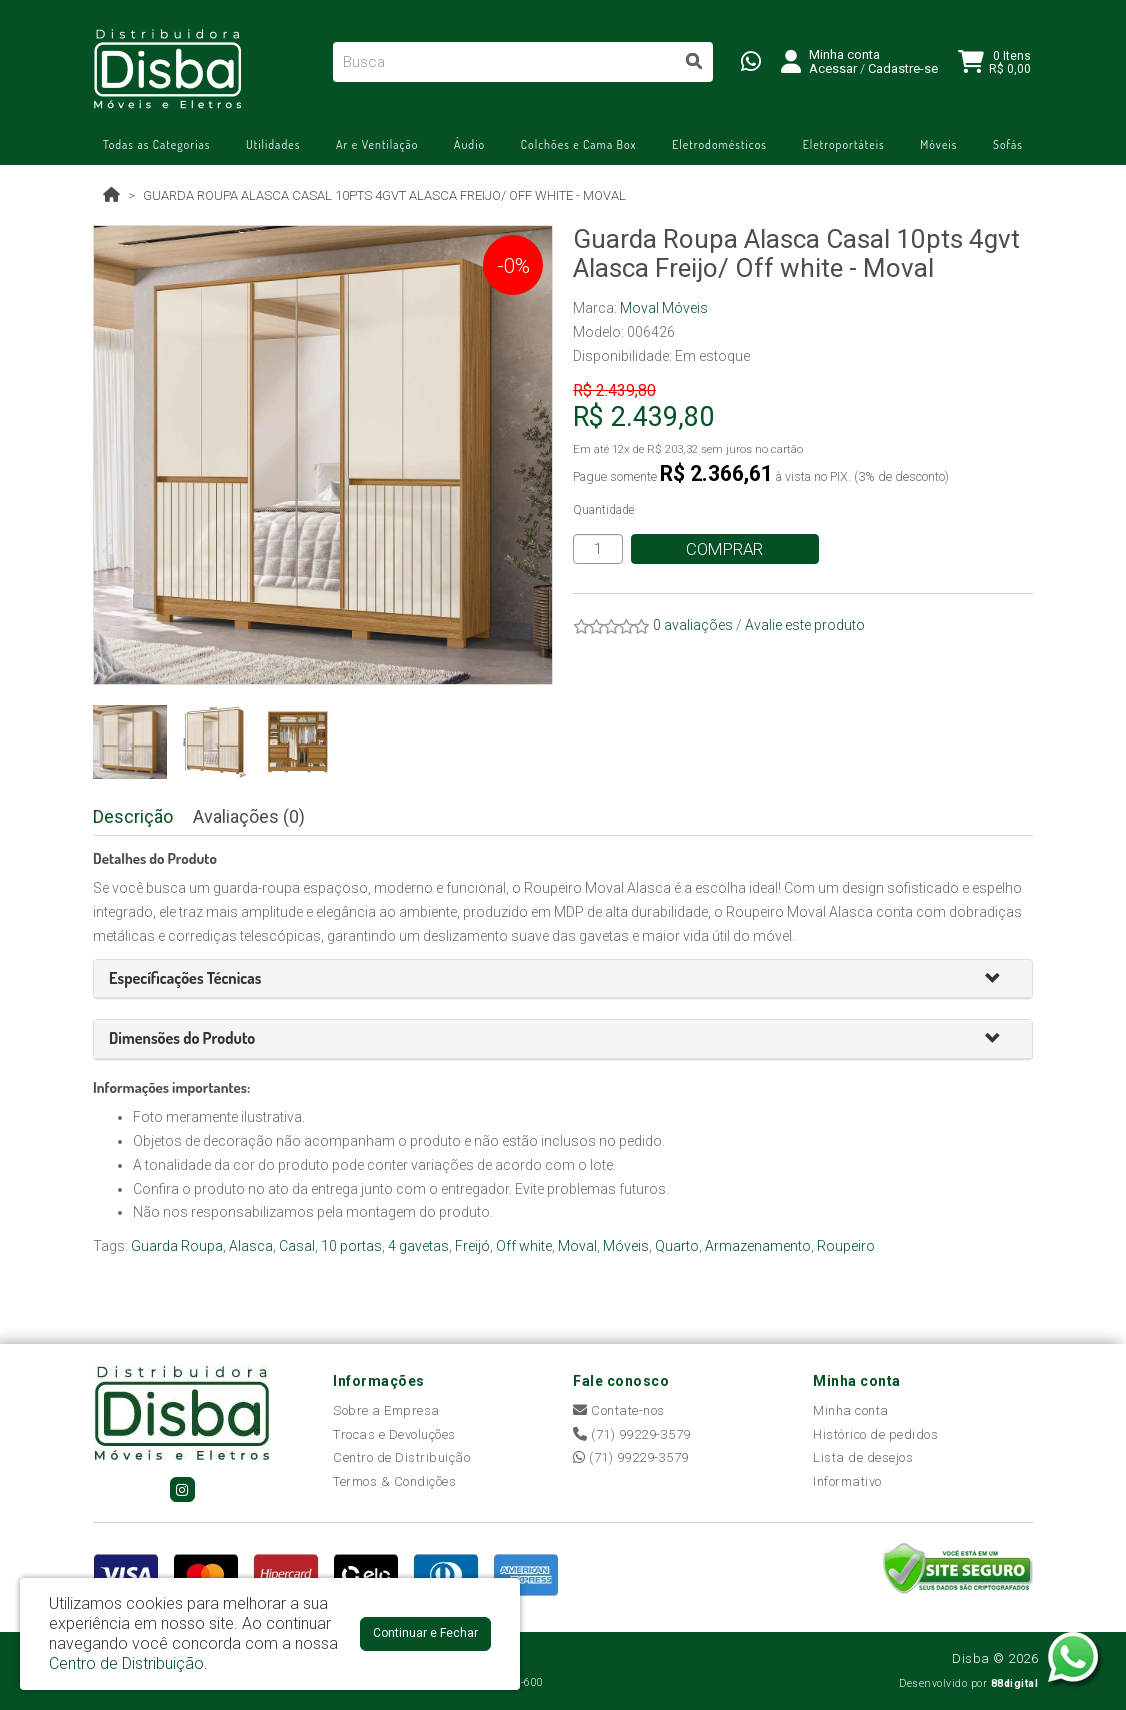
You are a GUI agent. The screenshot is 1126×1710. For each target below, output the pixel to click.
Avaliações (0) (249, 816)
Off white (524, 1246)
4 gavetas (418, 1246)
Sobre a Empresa (386, 1410)
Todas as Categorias (156, 144)
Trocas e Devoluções (394, 1434)
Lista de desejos (863, 1457)
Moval (577, 1246)
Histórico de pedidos (875, 1434)
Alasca (251, 1246)
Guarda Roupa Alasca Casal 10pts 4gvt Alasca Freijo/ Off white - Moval (384, 195)
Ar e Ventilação (377, 144)
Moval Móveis (664, 308)
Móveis (938, 144)
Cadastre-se (903, 68)
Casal (297, 1246)
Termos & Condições (394, 1481)
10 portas (351, 1246)
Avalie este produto (805, 625)
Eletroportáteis (844, 144)
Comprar (726, 549)
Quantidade (603, 510)
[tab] (563, 979)
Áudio (469, 144)
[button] (1001, 979)
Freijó (472, 1246)
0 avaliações (693, 625)
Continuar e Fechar (425, 1633)
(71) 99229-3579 (632, 1434)
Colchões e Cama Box (579, 144)
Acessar (833, 68)
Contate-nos (619, 1410)
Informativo (847, 1481)
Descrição (133, 816)
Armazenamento (758, 1246)
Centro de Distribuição (401, 1457)
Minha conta (851, 1410)
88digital (1015, 1683)
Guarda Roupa (177, 1246)
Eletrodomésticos (719, 144)
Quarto (677, 1246)
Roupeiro (846, 1246)
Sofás (1008, 144)
